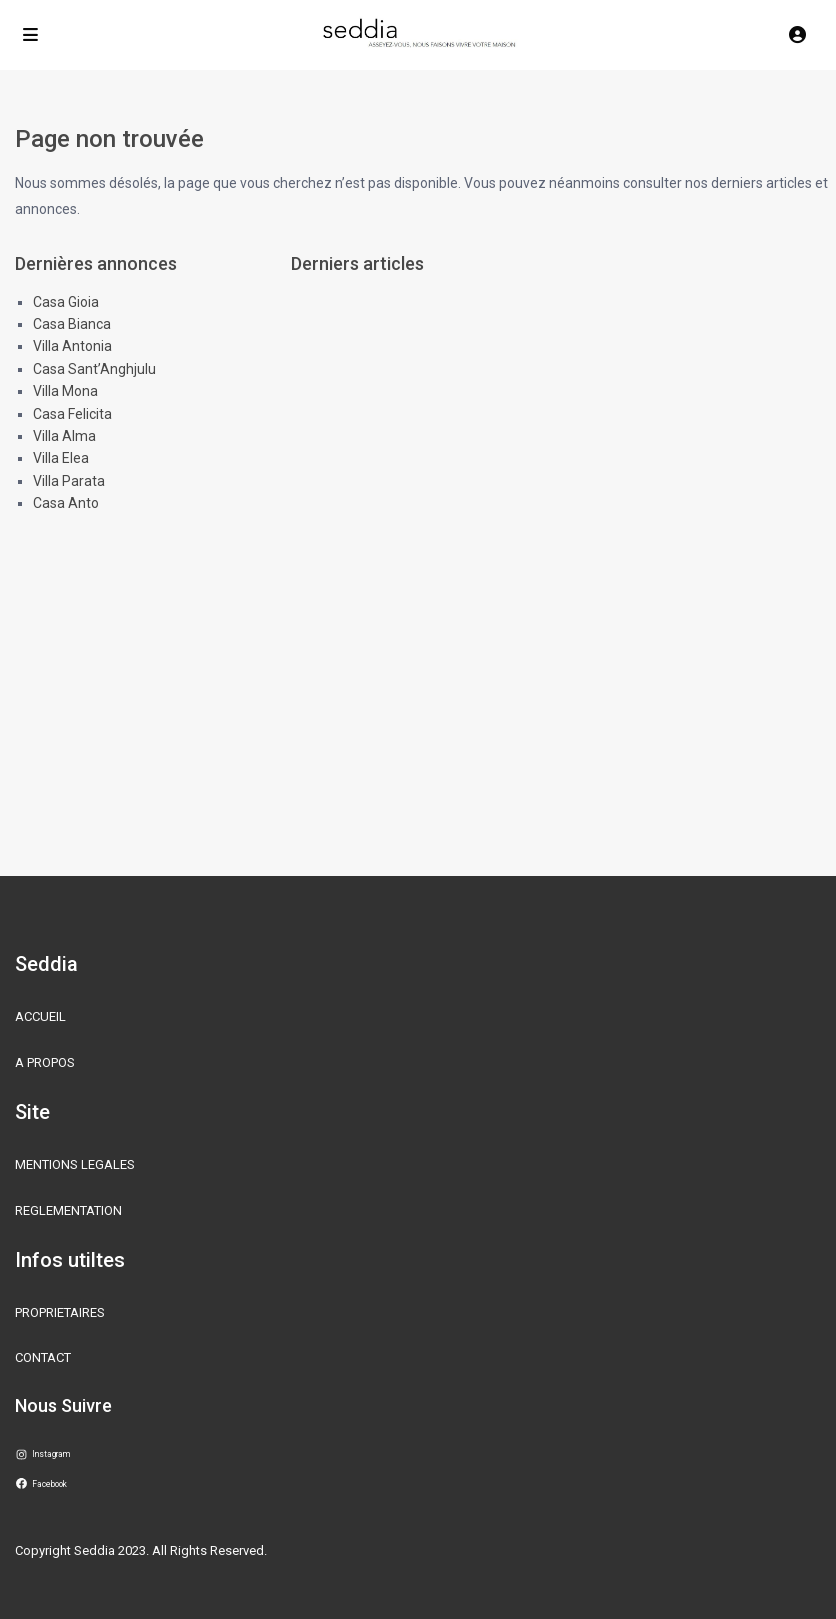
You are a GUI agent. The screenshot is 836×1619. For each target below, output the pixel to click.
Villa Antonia (72, 346)
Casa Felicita (72, 414)
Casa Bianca (72, 324)
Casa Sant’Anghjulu (94, 369)
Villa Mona (65, 391)
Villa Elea (61, 458)
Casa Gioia (66, 302)
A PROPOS (45, 1062)
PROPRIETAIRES (60, 1312)
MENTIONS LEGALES (75, 1164)
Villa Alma (64, 436)
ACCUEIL (40, 1016)
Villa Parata (69, 481)
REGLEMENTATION (68, 1210)
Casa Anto (66, 503)
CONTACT (43, 1357)
